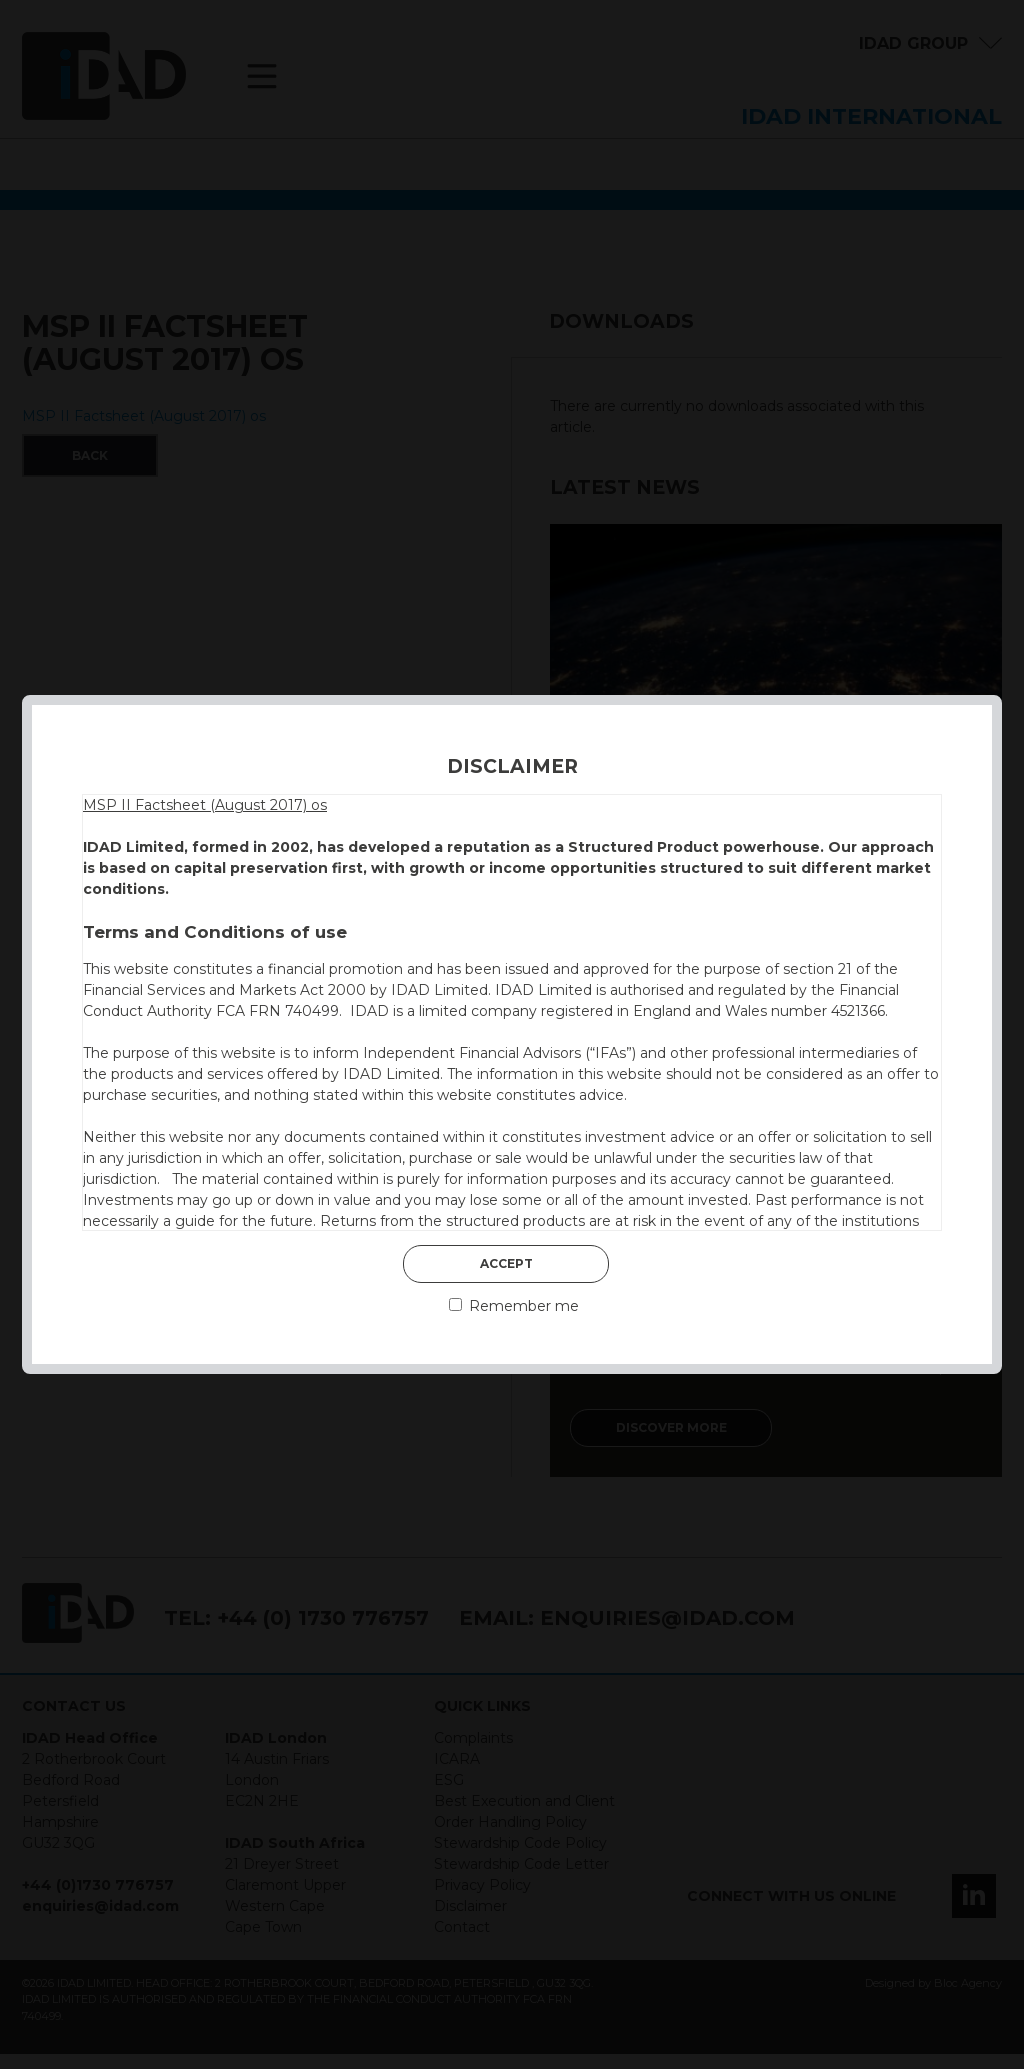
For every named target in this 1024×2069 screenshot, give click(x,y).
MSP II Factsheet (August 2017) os (205, 805)
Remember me (514, 1306)
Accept (506, 1263)
